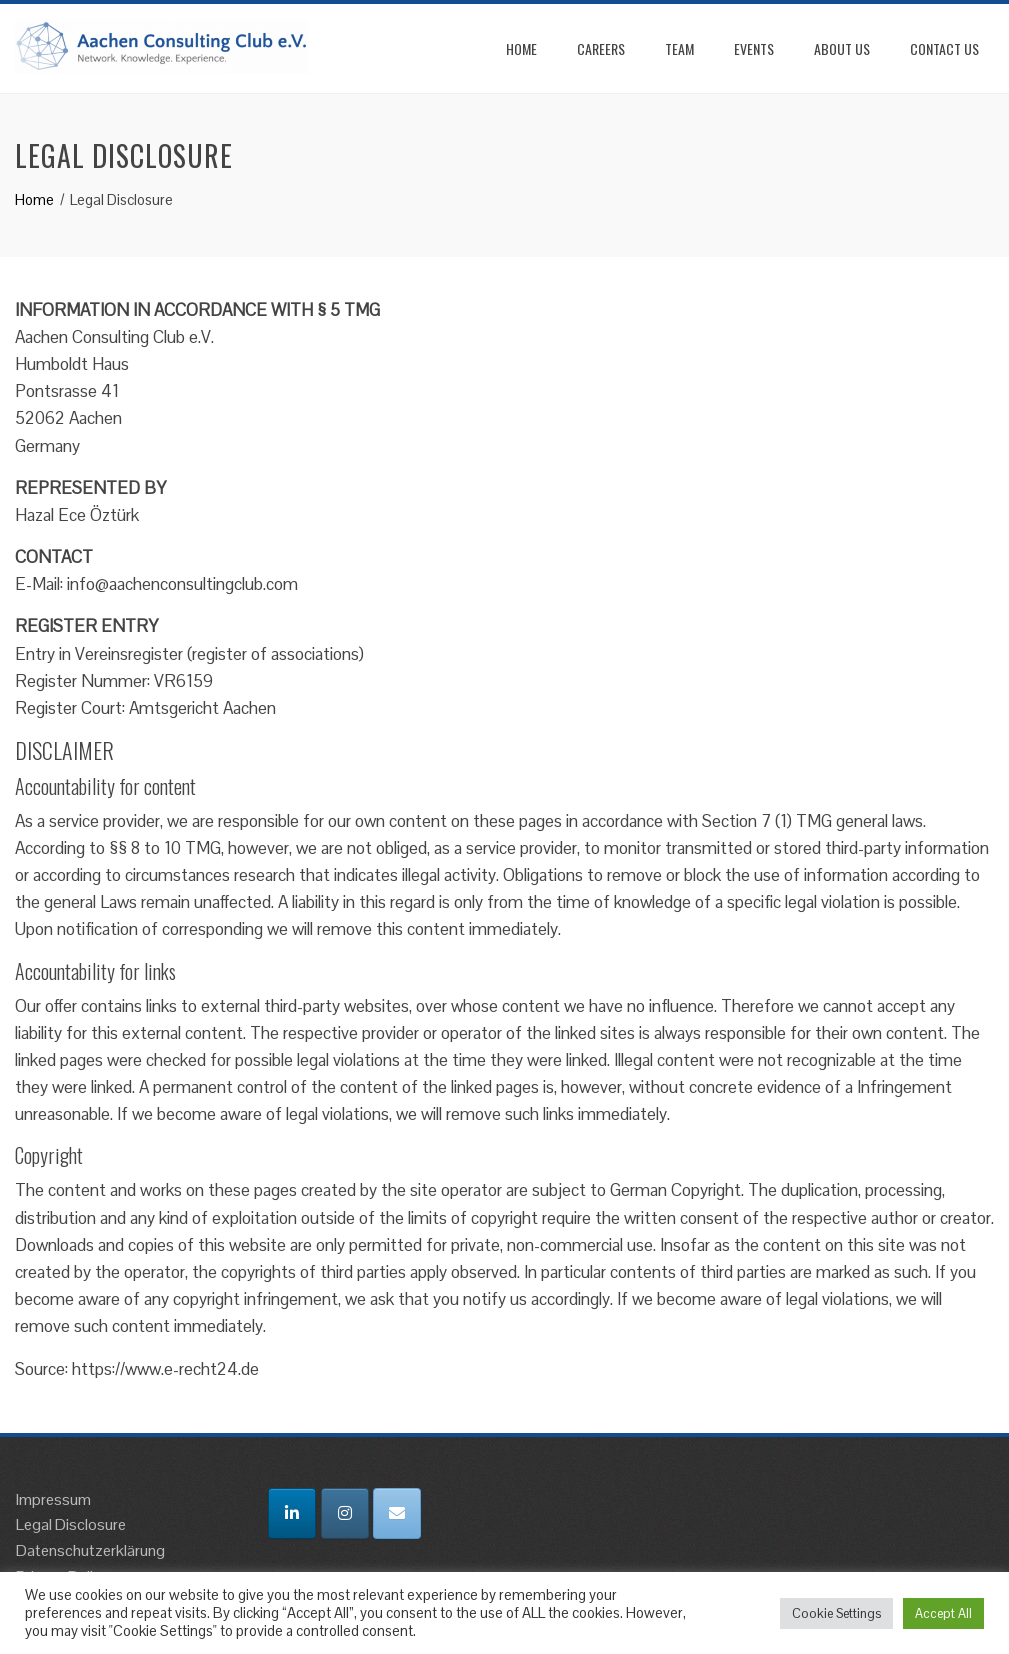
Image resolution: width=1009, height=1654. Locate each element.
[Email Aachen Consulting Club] (397, 1513)
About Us (842, 48)
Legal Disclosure (71, 1524)
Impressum (53, 1499)
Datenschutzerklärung (90, 1550)
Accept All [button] (943, 1613)
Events (754, 48)
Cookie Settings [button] (836, 1613)
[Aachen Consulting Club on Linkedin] (292, 1513)
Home (521, 48)
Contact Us (944, 48)
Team (679, 48)
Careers (601, 48)
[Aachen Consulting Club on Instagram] (345, 1513)
